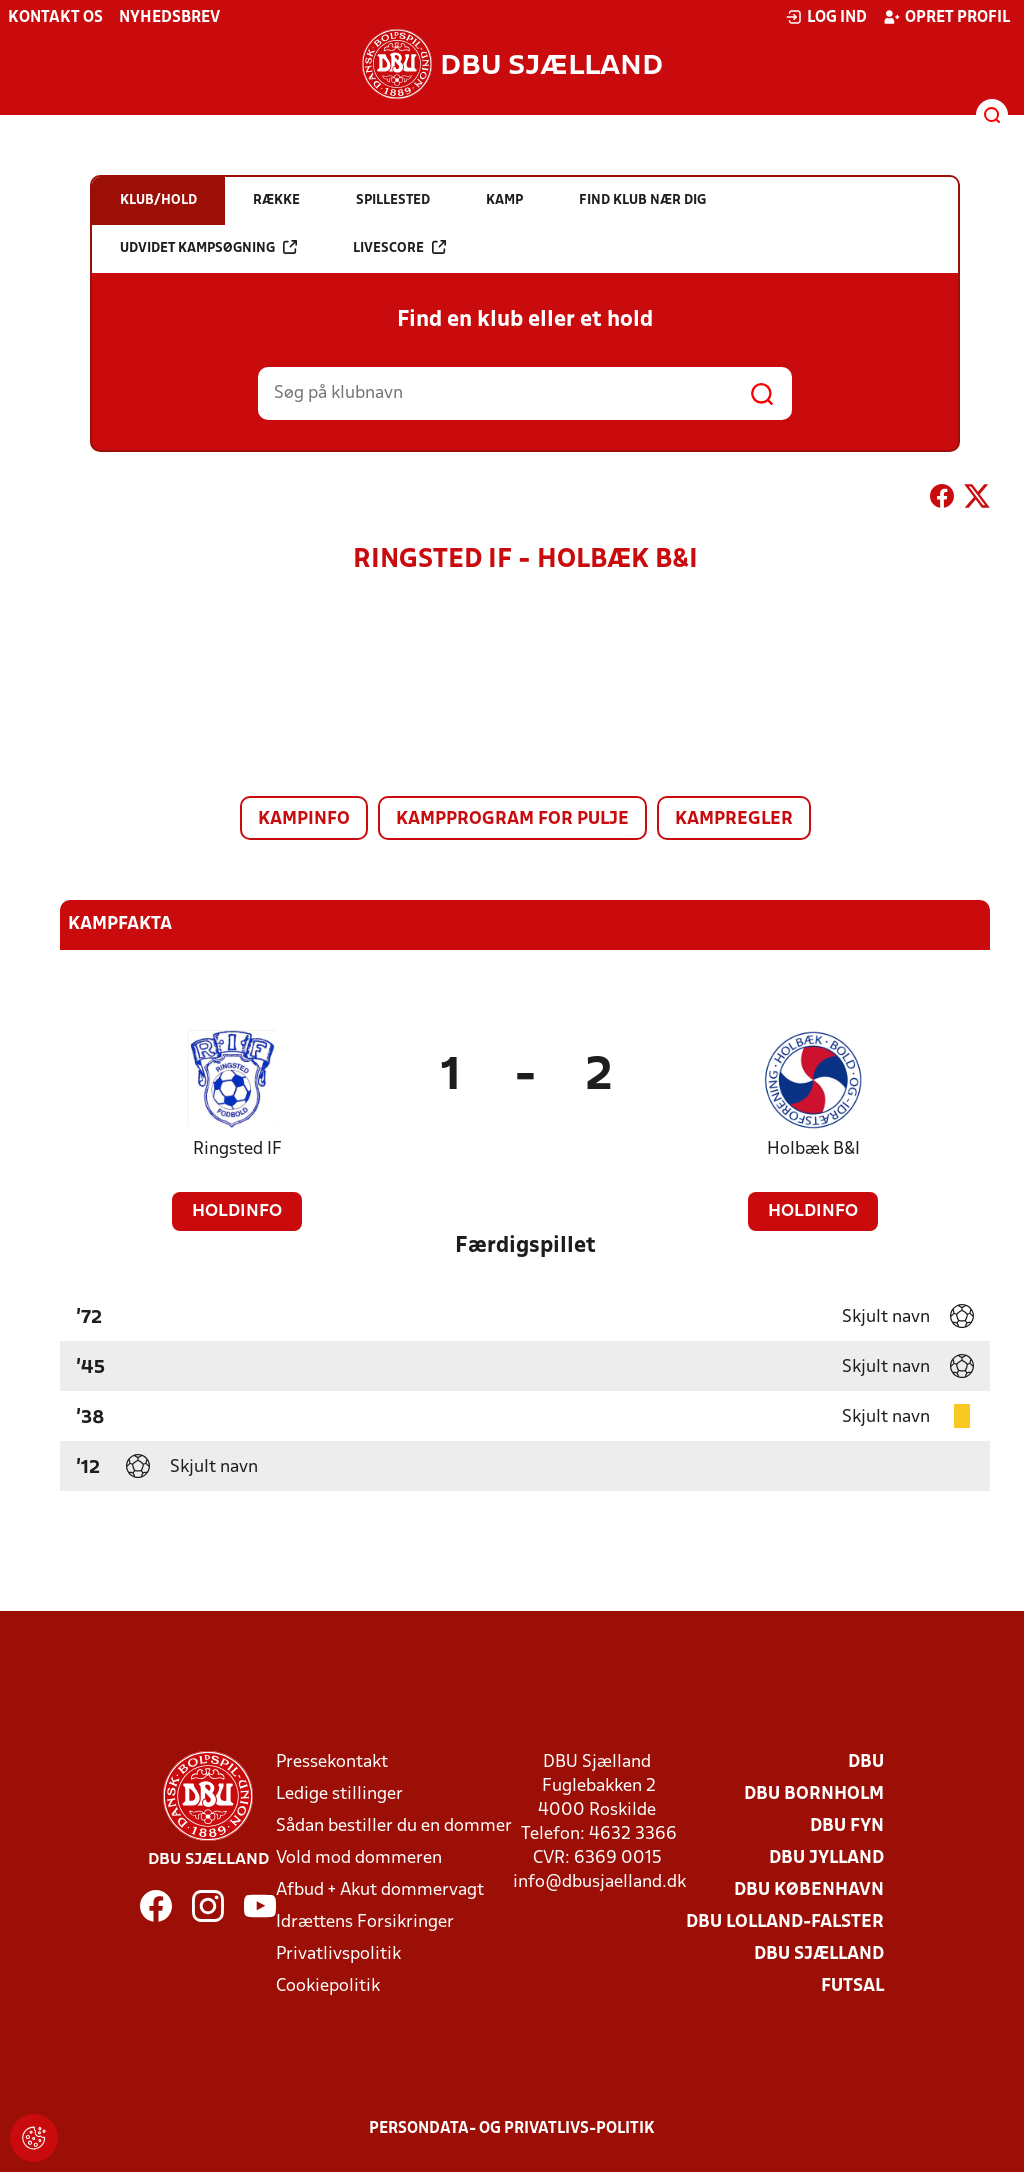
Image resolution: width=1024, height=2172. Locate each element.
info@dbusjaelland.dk (599, 1882)
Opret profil (946, 17)
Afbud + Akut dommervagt (380, 1890)
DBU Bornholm (814, 1794)
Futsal (852, 1986)
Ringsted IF (237, 1149)
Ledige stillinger (339, 1794)
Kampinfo (304, 819)
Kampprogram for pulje (512, 819)
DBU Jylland (826, 1858)
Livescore (399, 247)
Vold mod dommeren (359, 1858)
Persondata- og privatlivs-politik (512, 2129)
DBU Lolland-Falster (785, 1922)
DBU (866, 1762)
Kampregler (734, 819)
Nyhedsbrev (169, 18)
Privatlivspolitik (338, 1954)
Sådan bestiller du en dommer (394, 1826)
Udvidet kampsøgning (208, 247)
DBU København (809, 1890)
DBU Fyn (847, 1826)
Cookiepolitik (328, 1986)
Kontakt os (55, 18)
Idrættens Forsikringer (365, 1922)
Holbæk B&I (813, 1149)
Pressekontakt (332, 1762)
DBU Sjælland (819, 1954)
